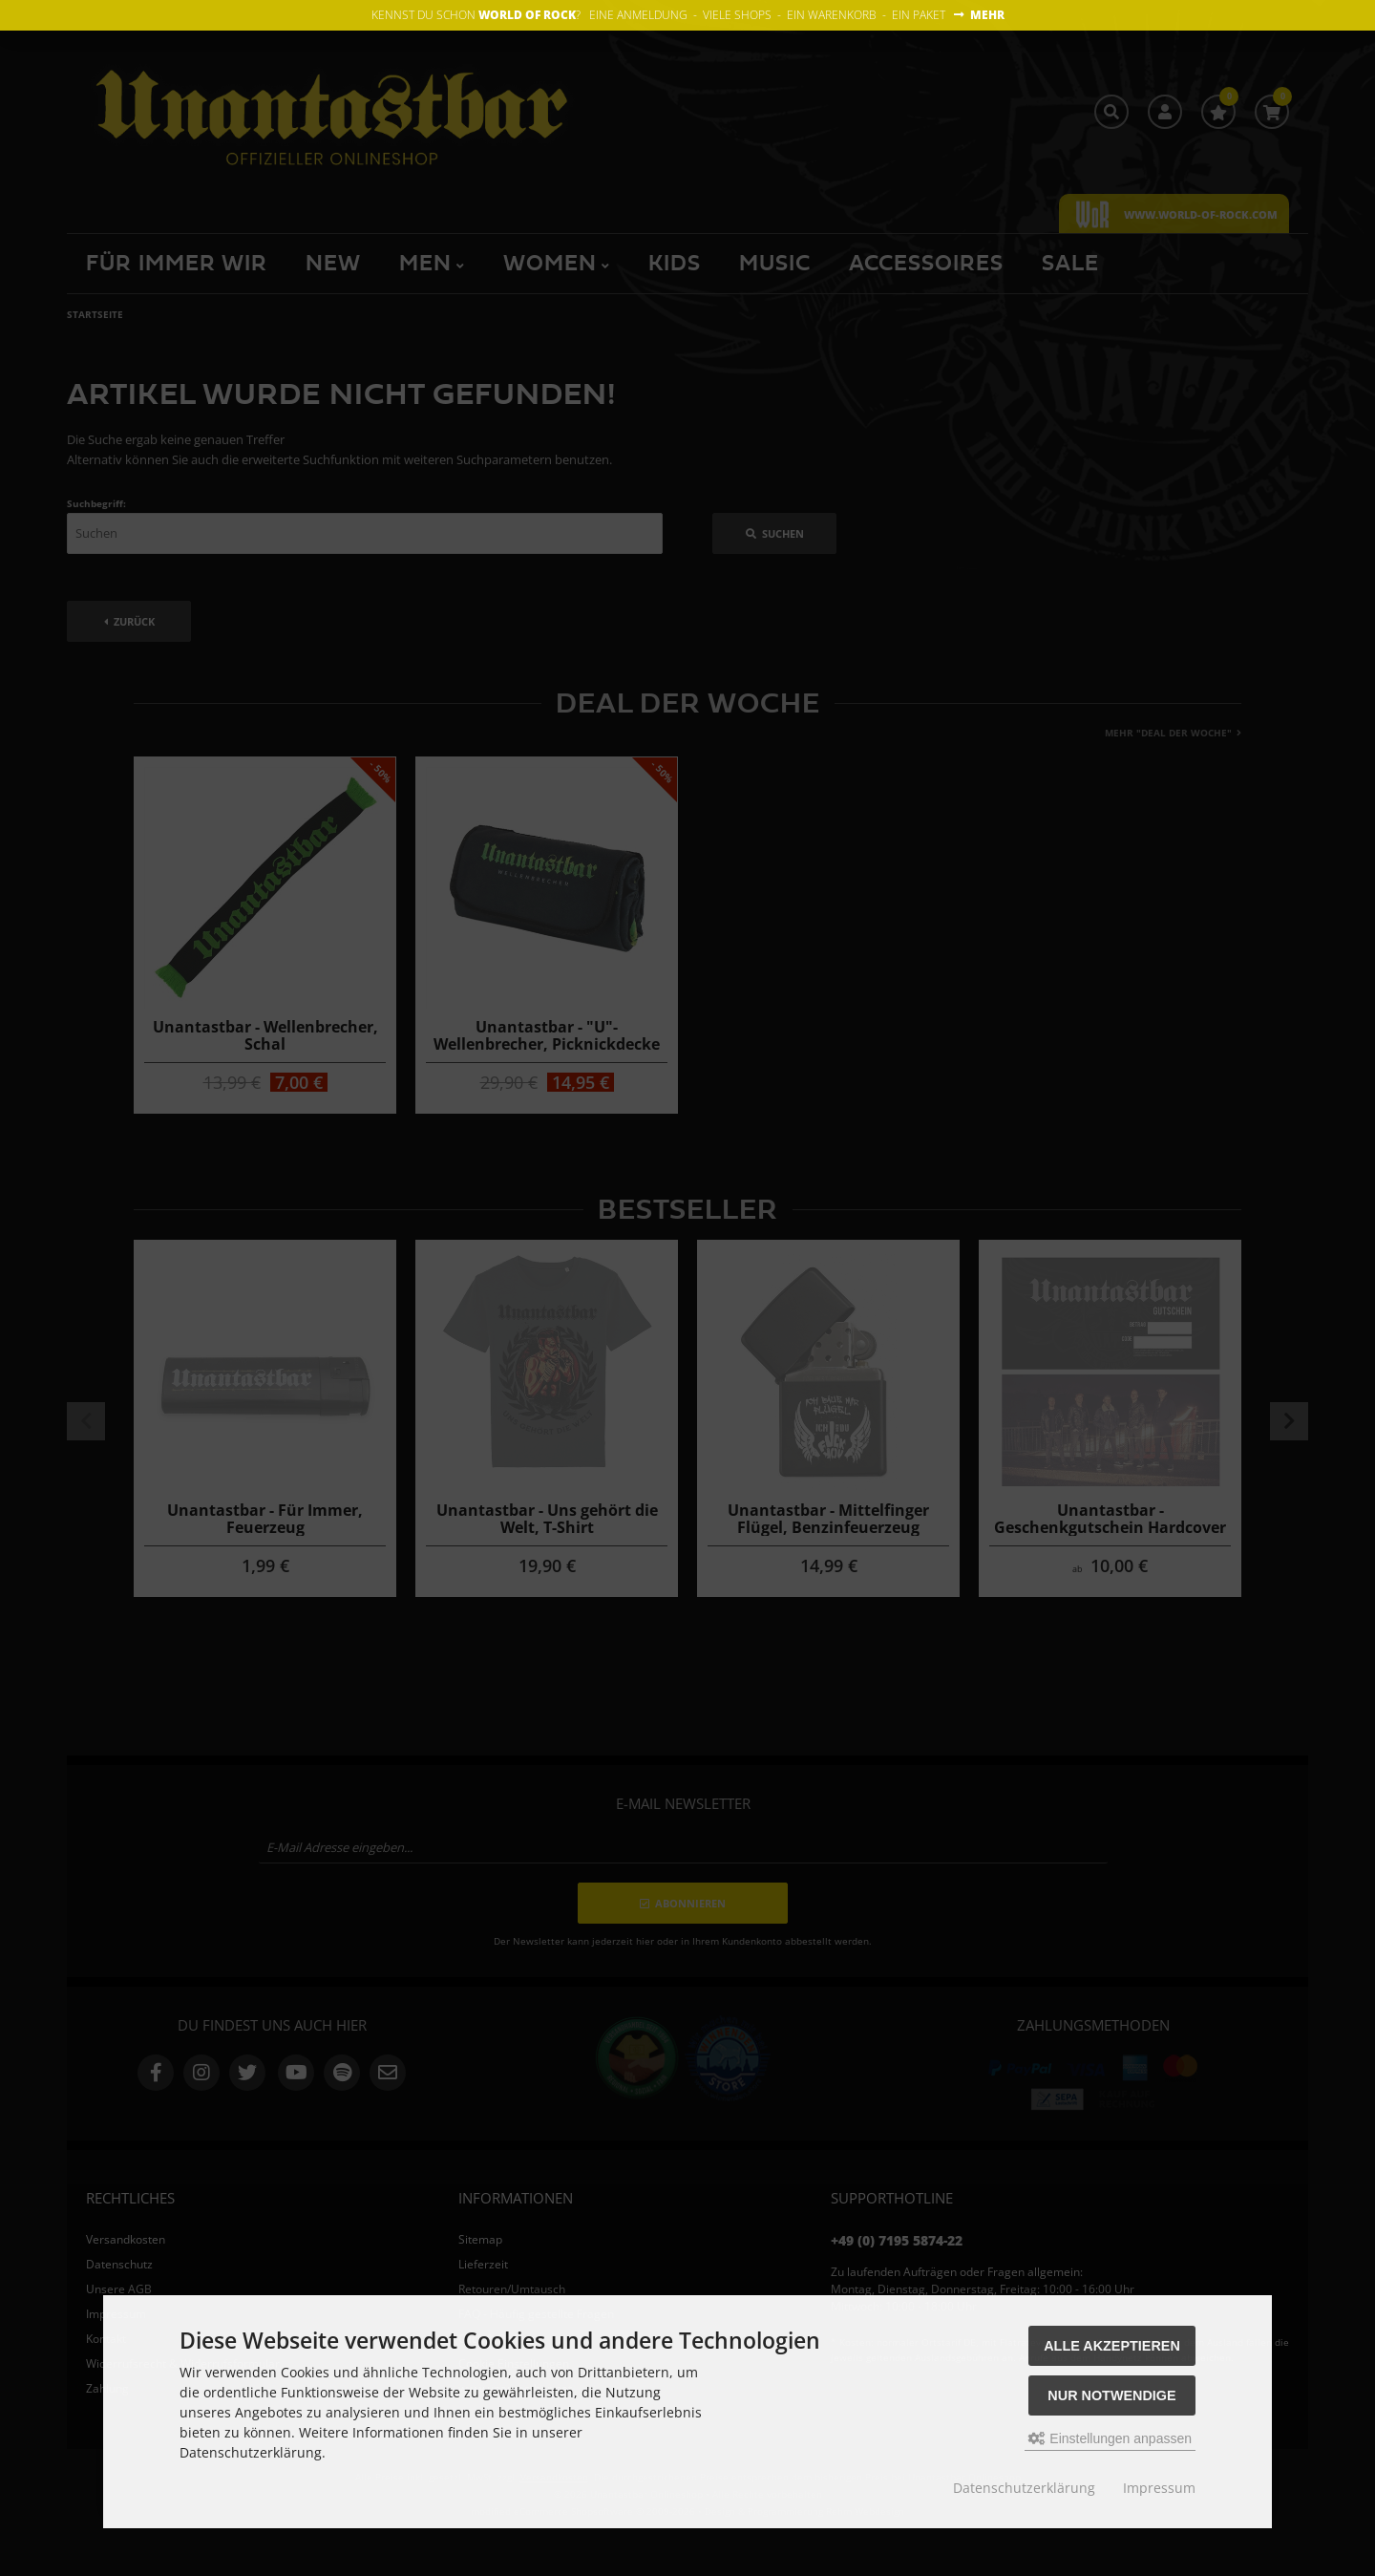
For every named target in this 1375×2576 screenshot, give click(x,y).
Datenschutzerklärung (1024, 2488)
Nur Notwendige (1111, 2395)
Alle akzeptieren (1112, 2345)
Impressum (1159, 2488)
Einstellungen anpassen (1110, 2438)
